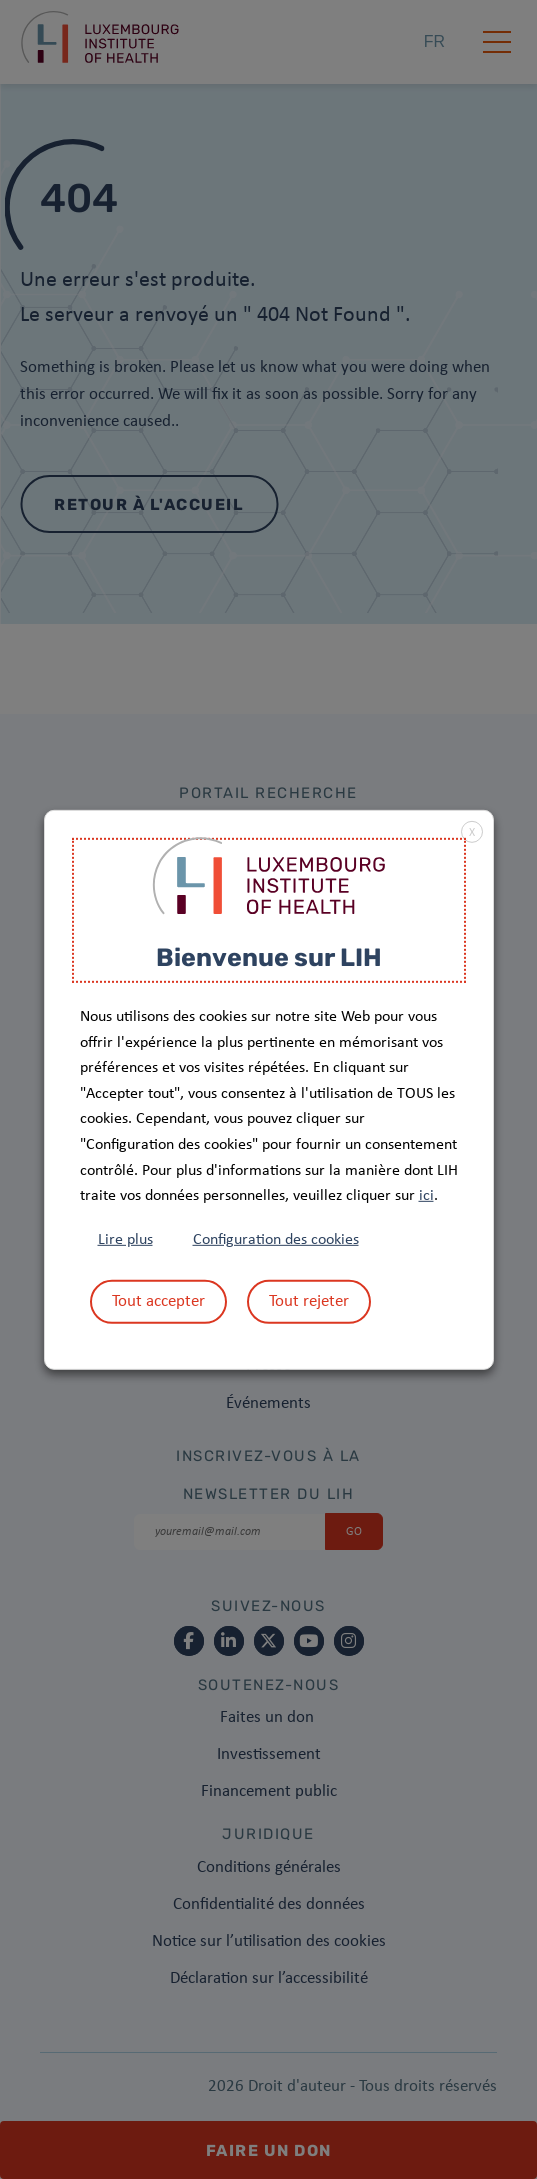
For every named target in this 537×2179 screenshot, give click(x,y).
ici (426, 1196)
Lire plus (125, 1240)
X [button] (472, 832)
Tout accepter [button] (158, 1301)
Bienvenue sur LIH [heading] (269, 956)
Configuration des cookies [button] (276, 1240)
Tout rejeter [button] (309, 1301)
